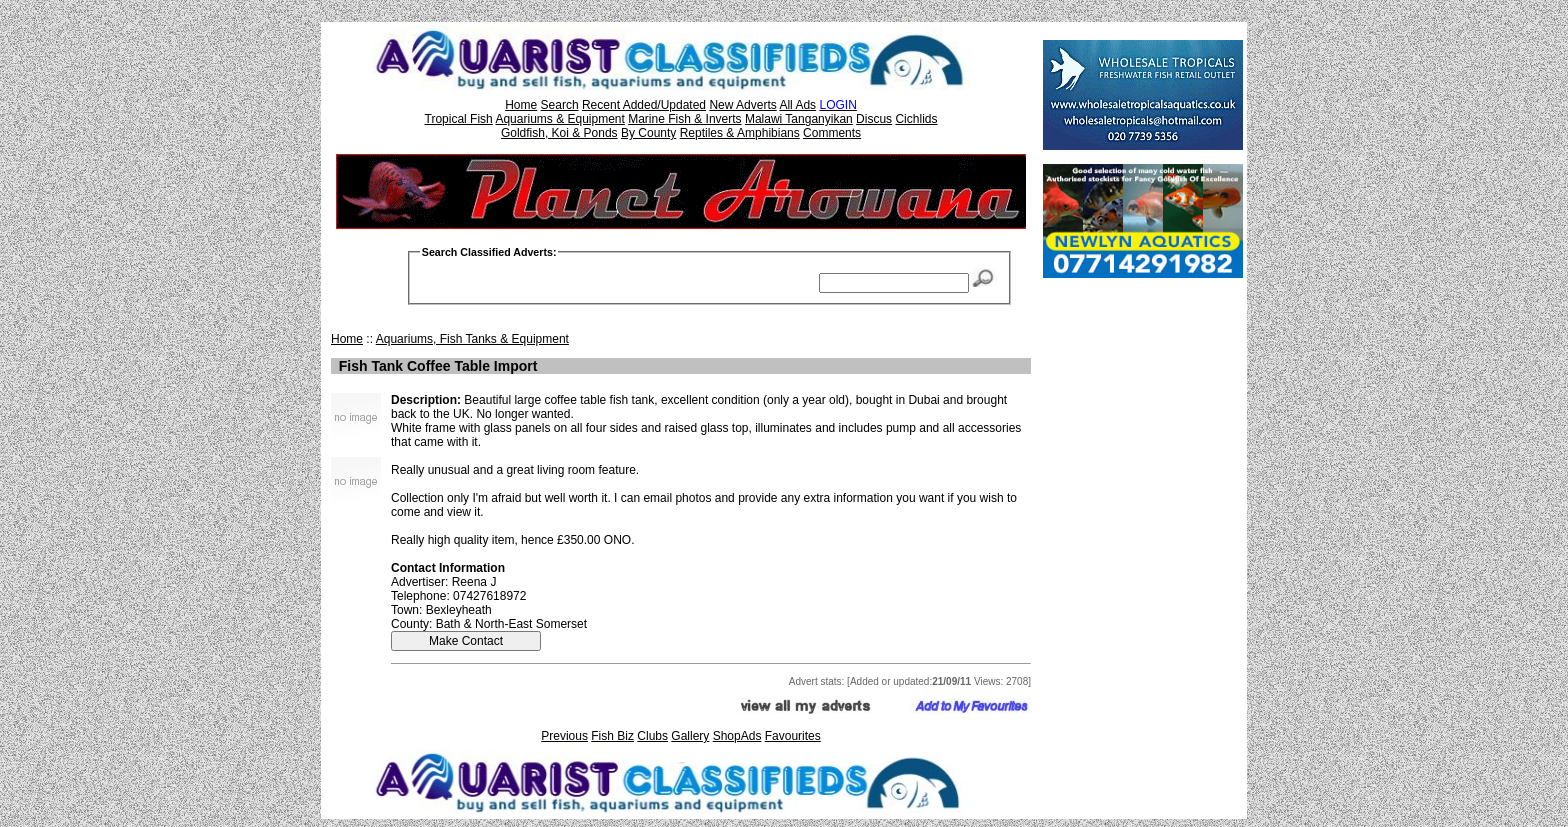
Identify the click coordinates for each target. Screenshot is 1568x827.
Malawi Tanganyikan (799, 119)
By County (648, 133)
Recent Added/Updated (644, 105)
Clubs (652, 736)
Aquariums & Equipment (559, 119)
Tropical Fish (459, 119)
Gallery (690, 736)
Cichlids (916, 119)
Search (560, 105)
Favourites (793, 736)
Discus (874, 119)
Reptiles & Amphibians (740, 133)
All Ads (797, 105)
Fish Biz (612, 736)
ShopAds (737, 736)
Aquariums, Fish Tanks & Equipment (472, 339)
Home (521, 105)
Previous (564, 736)
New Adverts (742, 105)
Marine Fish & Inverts (684, 119)
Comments (832, 133)
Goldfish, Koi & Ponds (559, 133)
